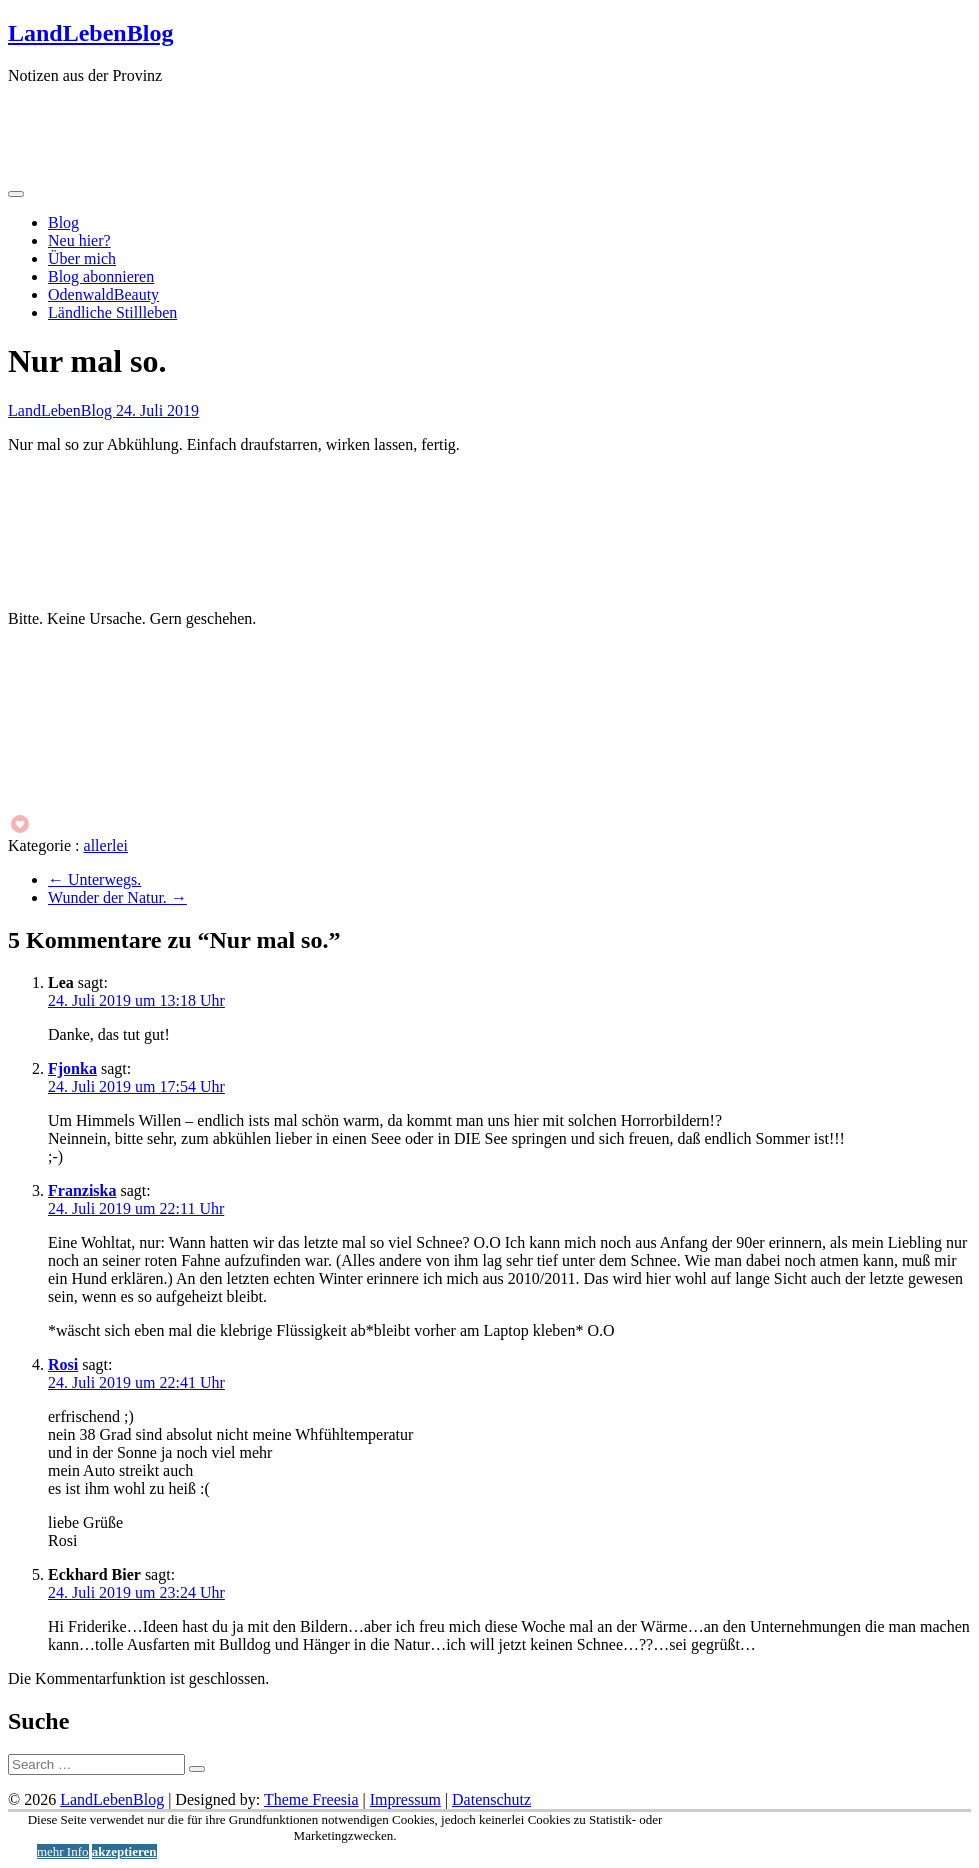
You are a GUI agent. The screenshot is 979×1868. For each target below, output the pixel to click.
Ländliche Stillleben (112, 312)
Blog (63, 222)
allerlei (106, 845)
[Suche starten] (197, 1769)
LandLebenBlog (90, 33)
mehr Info (63, 1851)
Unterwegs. (94, 879)
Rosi (63, 1364)
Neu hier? (79, 240)
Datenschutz (491, 1799)
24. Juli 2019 (157, 410)
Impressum (405, 1799)
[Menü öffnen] (16, 194)
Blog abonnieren (101, 276)
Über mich (82, 258)
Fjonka (72, 1068)
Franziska (82, 1190)
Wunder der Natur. (117, 897)
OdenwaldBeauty (103, 294)
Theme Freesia (311, 1799)
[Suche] (96, 1764)
